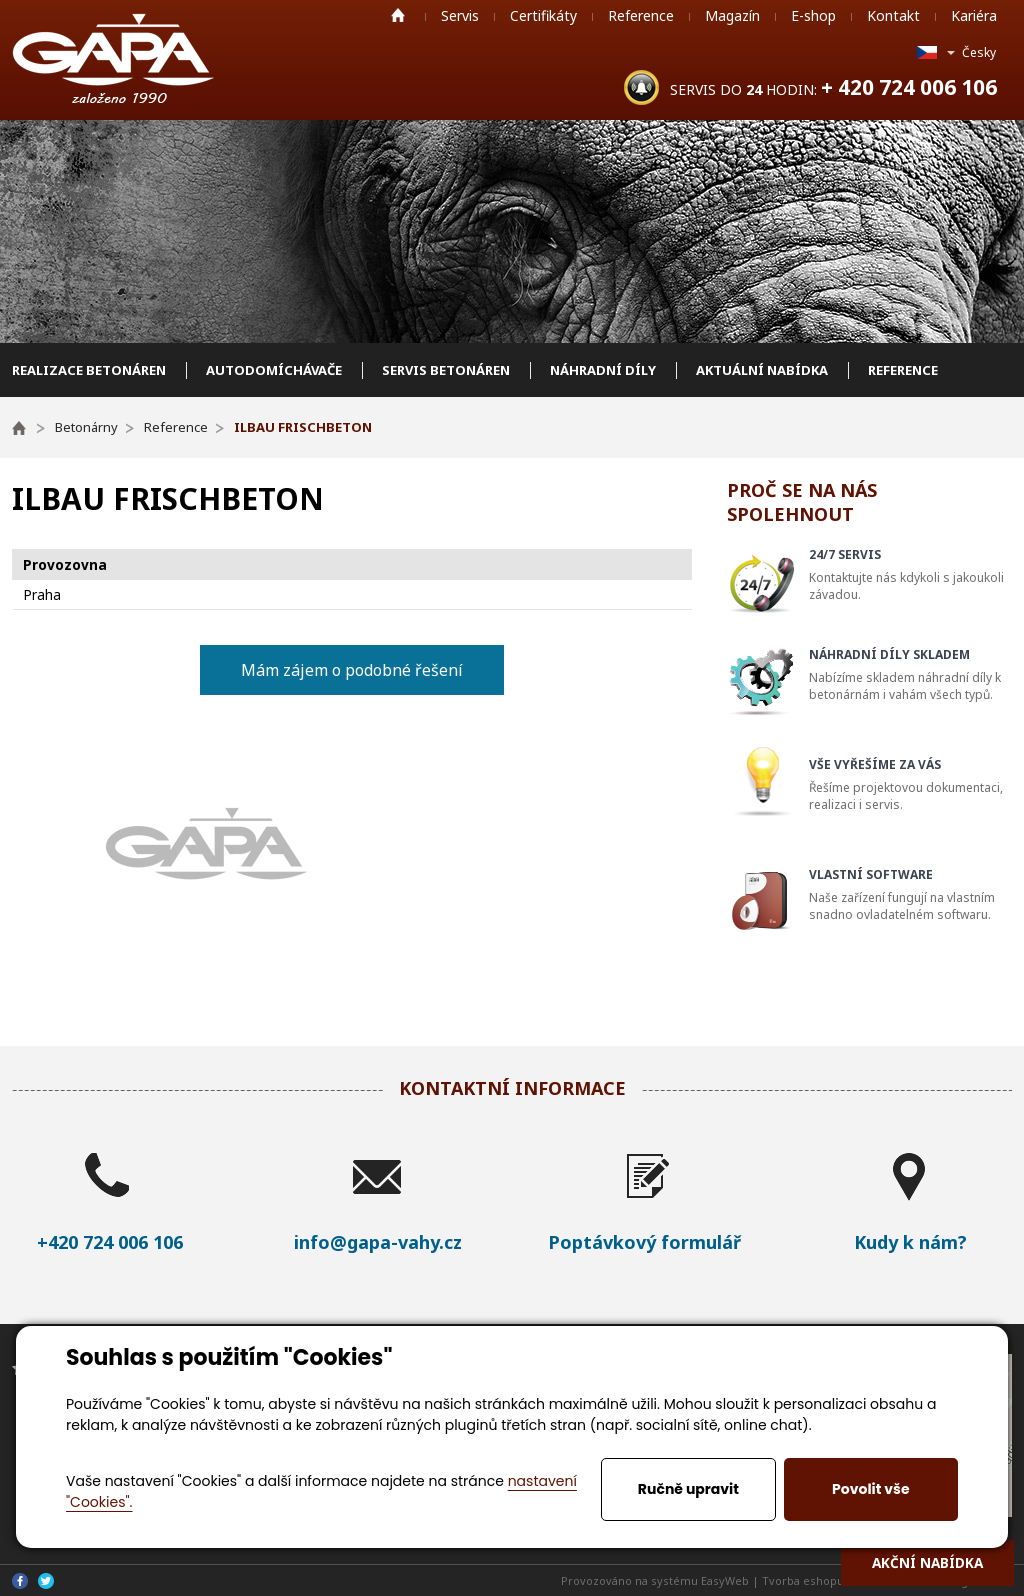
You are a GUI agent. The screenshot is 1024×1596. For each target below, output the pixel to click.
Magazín (732, 15)
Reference (641, 15)
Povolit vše (870, 1489)
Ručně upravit (688, 1489)
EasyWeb (725, 1580)
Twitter (46, 1581)
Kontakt (893, 15)
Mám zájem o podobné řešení (352, 670)
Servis (460, 15)
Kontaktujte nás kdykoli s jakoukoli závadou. (913, 574)
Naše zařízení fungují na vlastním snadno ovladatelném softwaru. (913, 894)
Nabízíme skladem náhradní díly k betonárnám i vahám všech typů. (913, 674)
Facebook (20, 1581)
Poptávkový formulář (644, 1242)
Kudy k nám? (910, 1242)
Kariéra (974, 15)
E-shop (813, 15)
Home (398, 15)
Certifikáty (543, 15)
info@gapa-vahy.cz (378, 1242)
